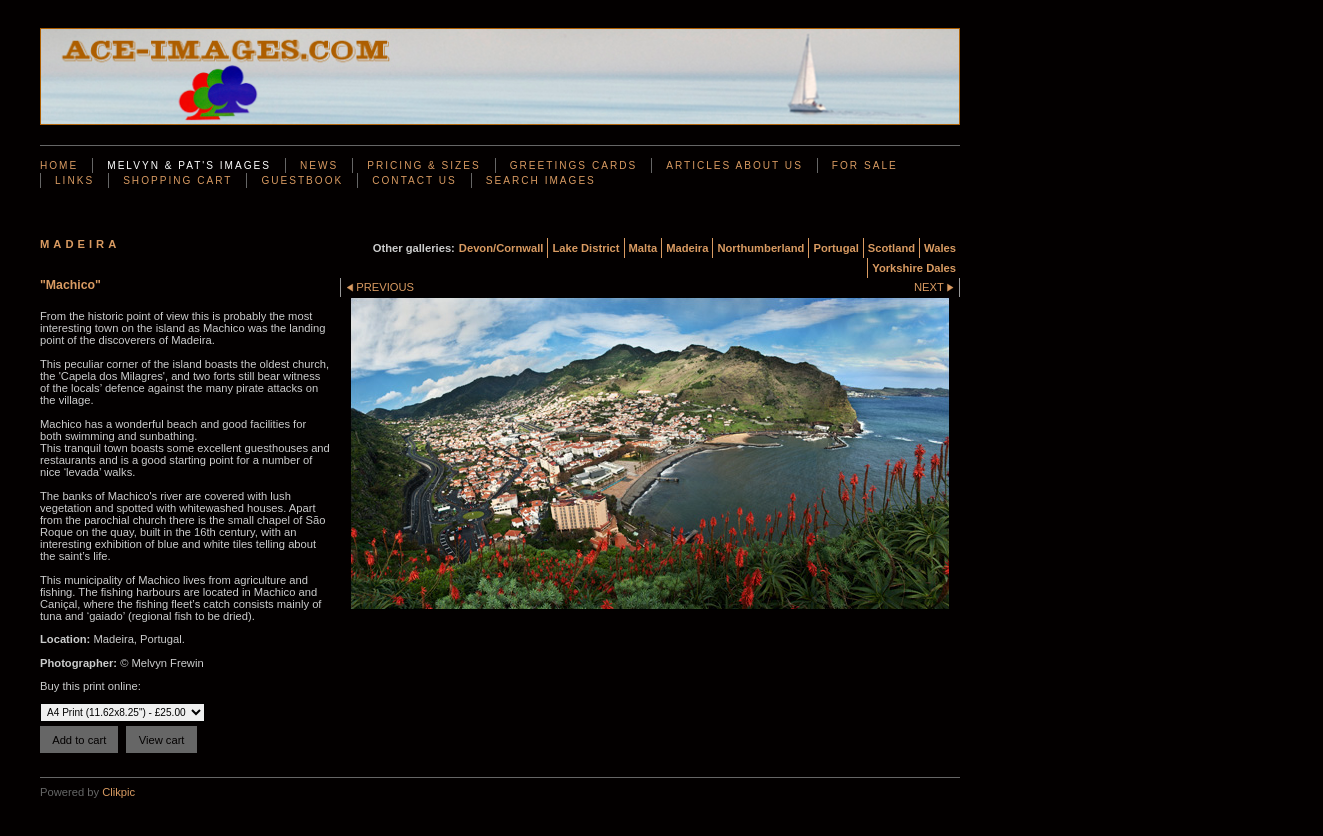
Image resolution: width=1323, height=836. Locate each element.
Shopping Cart (177, 180)
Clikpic (118, 792)
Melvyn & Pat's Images (189, 165)
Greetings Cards (573, 165)
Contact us (414, 180)
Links (74, 180)
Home (59, 165)
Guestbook (302, 180)
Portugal (835, 248)
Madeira (687, 248)
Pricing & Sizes (423, 165)
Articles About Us (734, 165)
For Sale (865, 165)
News (319, 165)
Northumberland (760, 248)
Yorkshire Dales (914, 268)
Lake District (585, 248)
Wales (940, 248)
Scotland (891, 248)
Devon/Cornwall (501, 248)
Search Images (541, 180)
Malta (643, 248)
